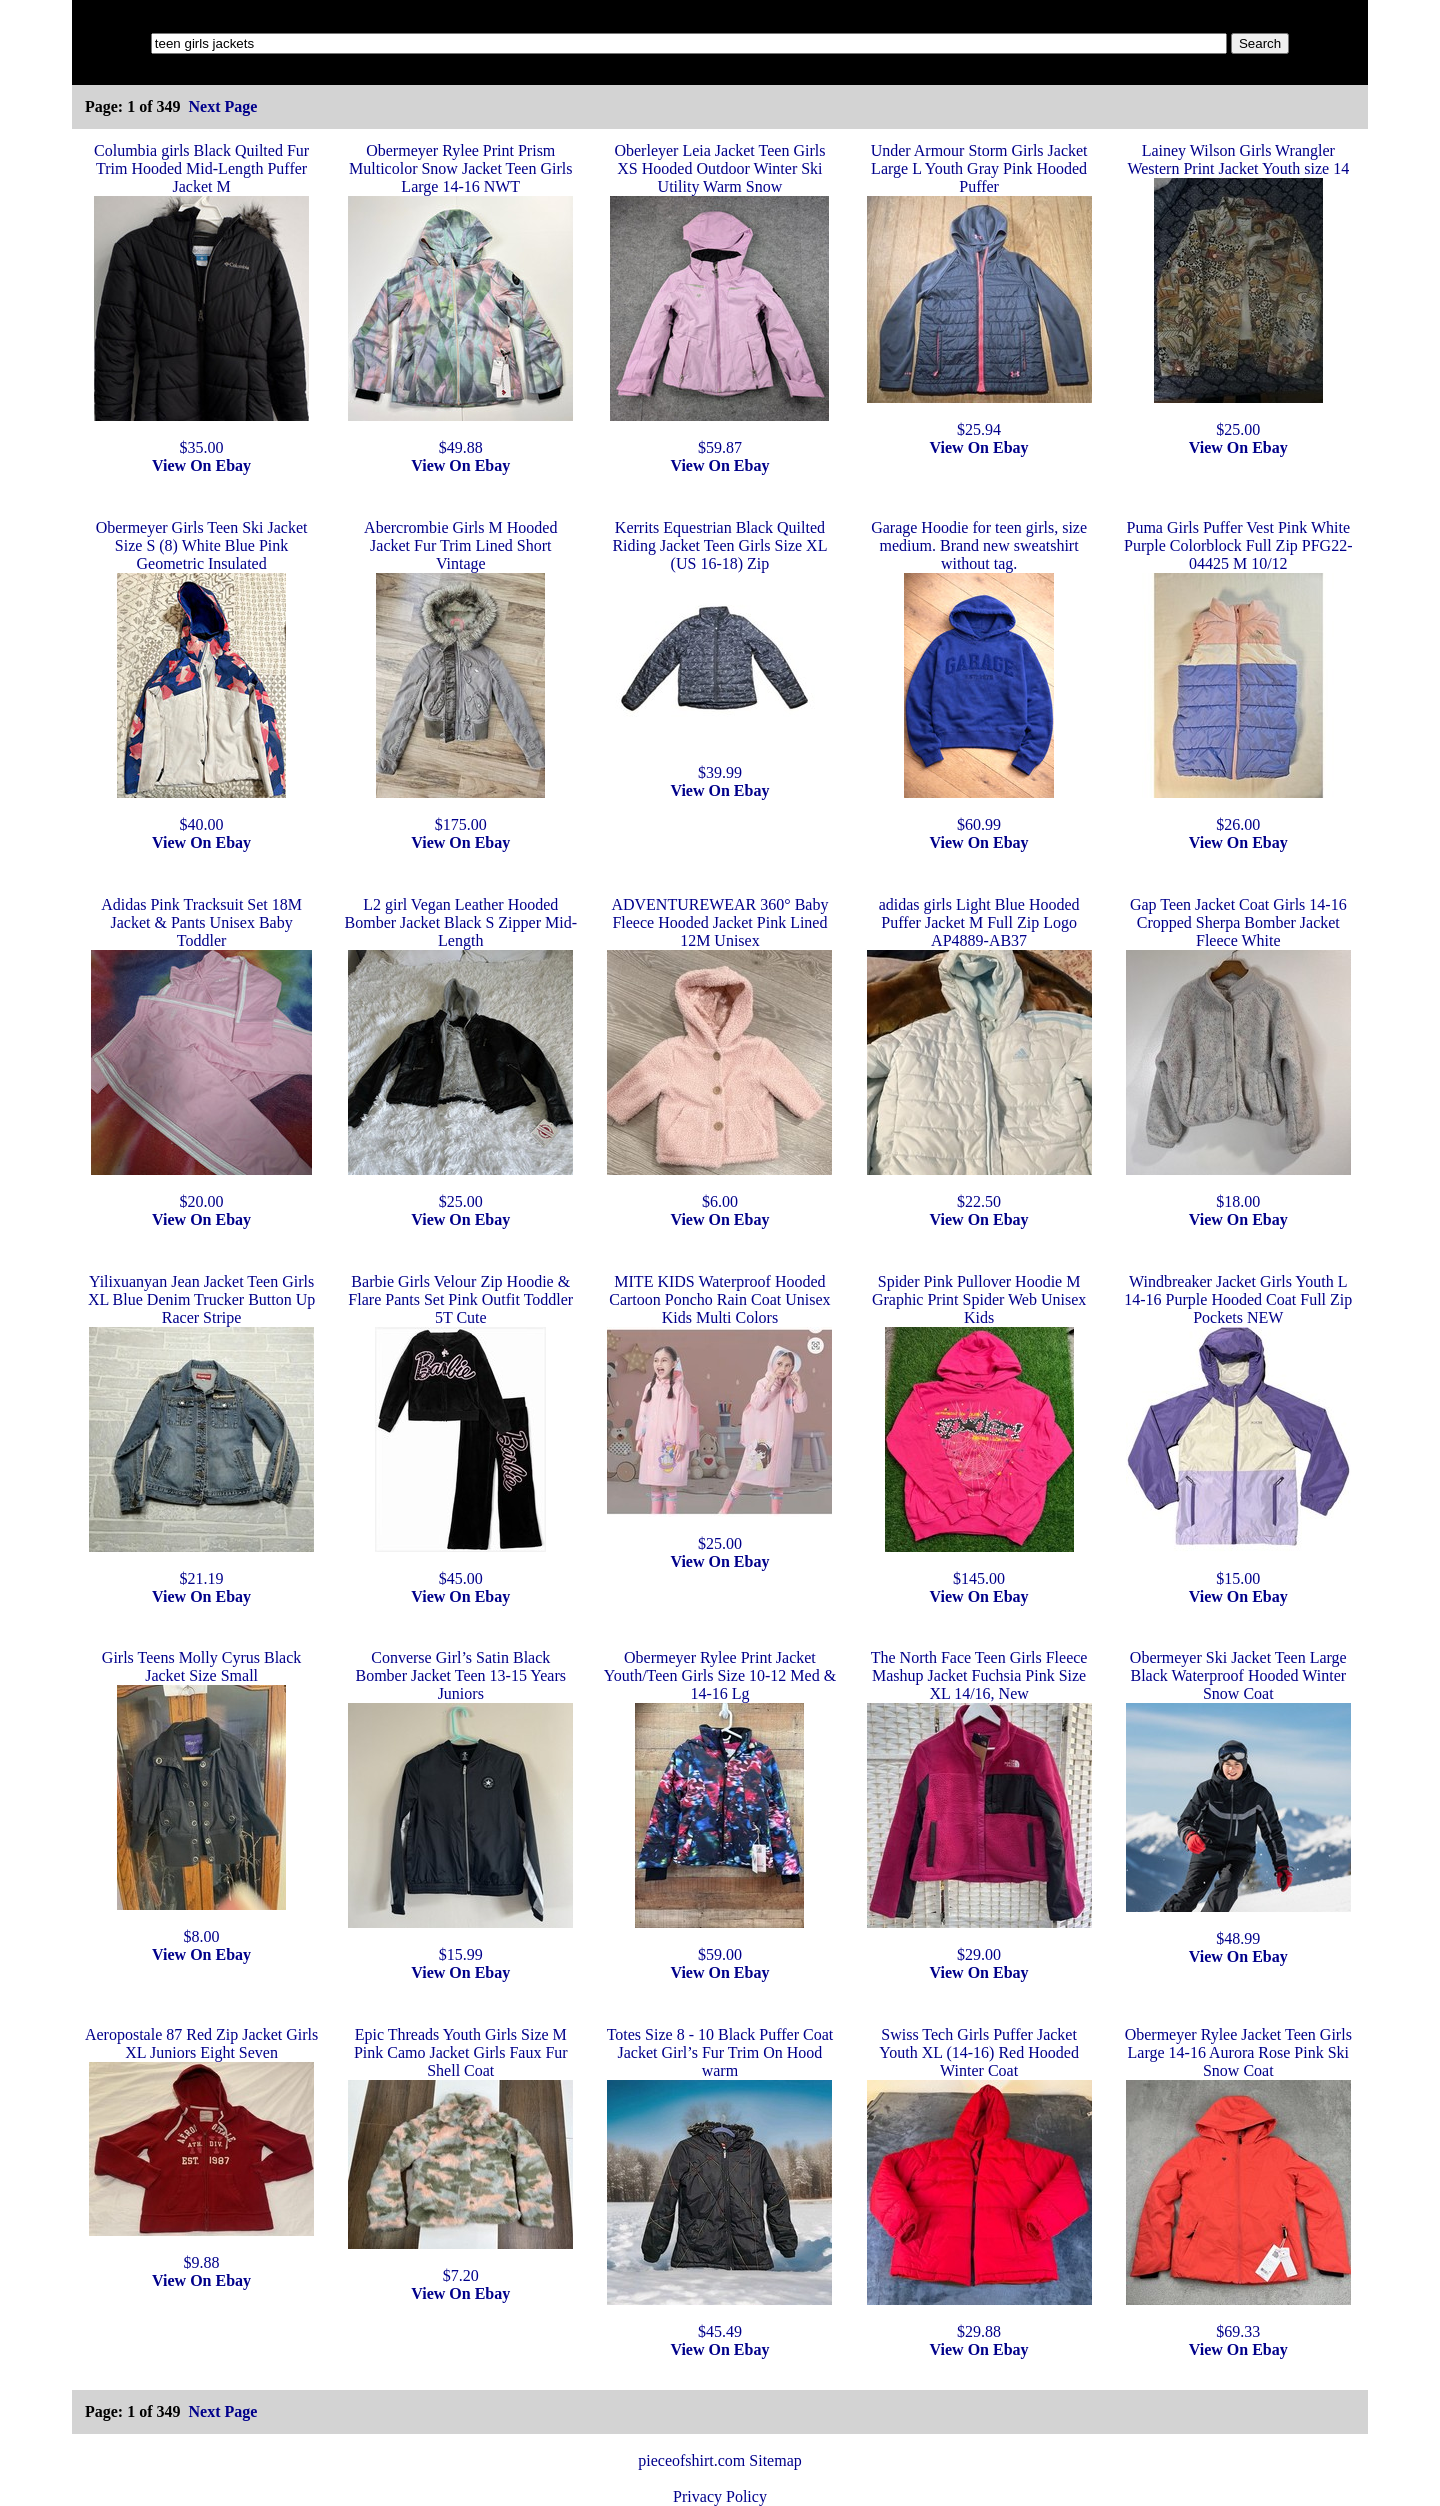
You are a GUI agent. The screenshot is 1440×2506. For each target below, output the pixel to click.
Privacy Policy (720, 2496)
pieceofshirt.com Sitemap (720, 2460)
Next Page (222, 106)
